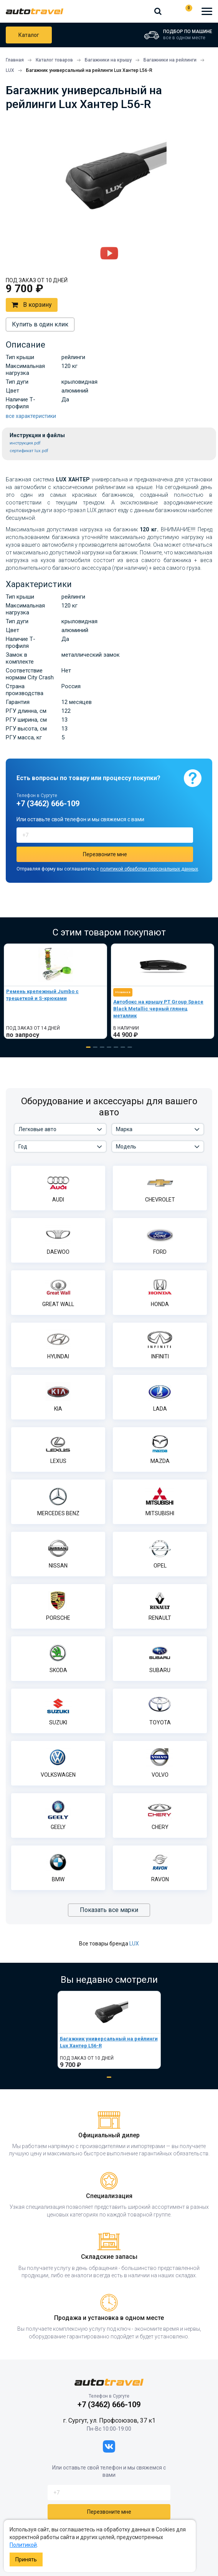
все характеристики (31, 416)
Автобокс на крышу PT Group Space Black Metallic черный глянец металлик (158, 1008)
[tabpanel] (55, 991)
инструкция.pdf (25, 443)
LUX (134, 1943)
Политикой (23, 2545)
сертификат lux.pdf (29, 450)
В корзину (32, 305)
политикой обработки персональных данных (149, 869)
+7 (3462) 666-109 (170, 11)
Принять (26, 2559)
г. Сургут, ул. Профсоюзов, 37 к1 (109, 2420)
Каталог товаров (29, 35)
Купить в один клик (40, 324)
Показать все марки (109, 1910)
